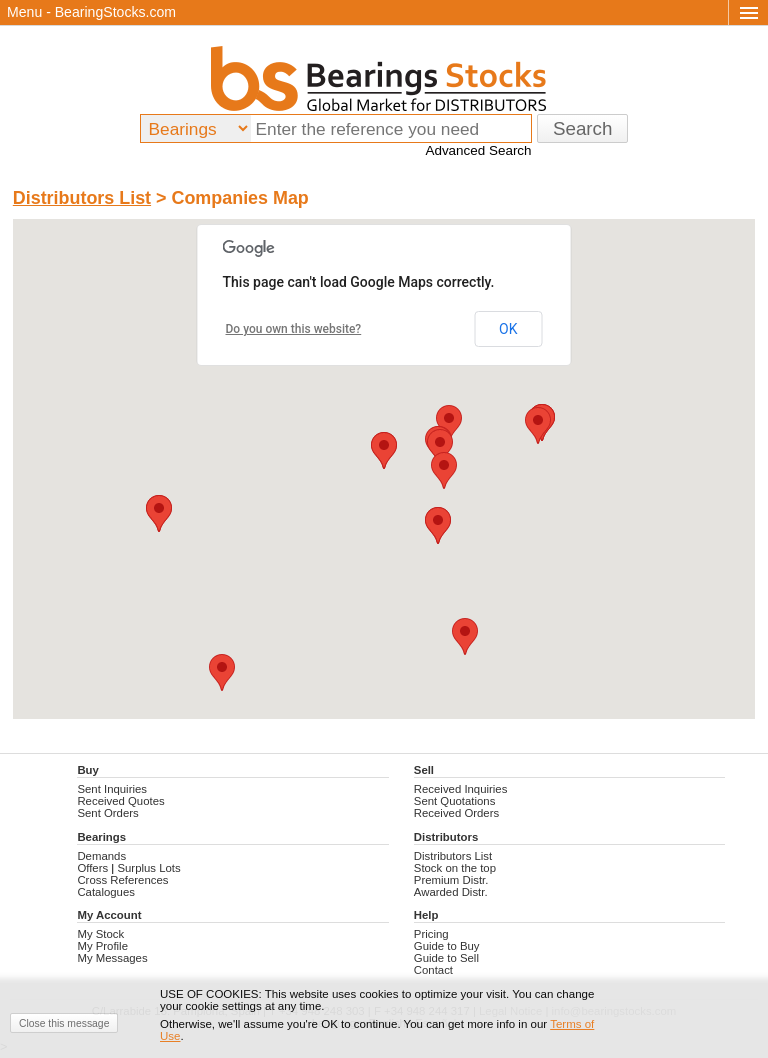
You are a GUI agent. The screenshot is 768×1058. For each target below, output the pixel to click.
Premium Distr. (451, 880)
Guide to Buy (447, 946)
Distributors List (82, 198)
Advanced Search (478, 150)
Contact (433, 970)
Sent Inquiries (112, 789)
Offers (92, 868)
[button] (465, 636)
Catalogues (106, 892)
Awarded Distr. (451, 892)
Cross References (122, 880)
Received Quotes (120, 801)
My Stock (100, 934)
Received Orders (456, 813)
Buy (88, 770)
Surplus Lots (148, 868)
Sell (424, 770)
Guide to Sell (446, 958)
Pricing (431, 934)
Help (426, 915)
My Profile (102, 946)
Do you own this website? (294, 329)
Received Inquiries (461, 789)
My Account (109, 915)
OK (508, 329)
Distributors (446, 837)
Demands (101, 856)
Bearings (101, 837)
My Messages (112, 958)
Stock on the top (455, 868)
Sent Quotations (455, 801)
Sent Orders (107, 813)
